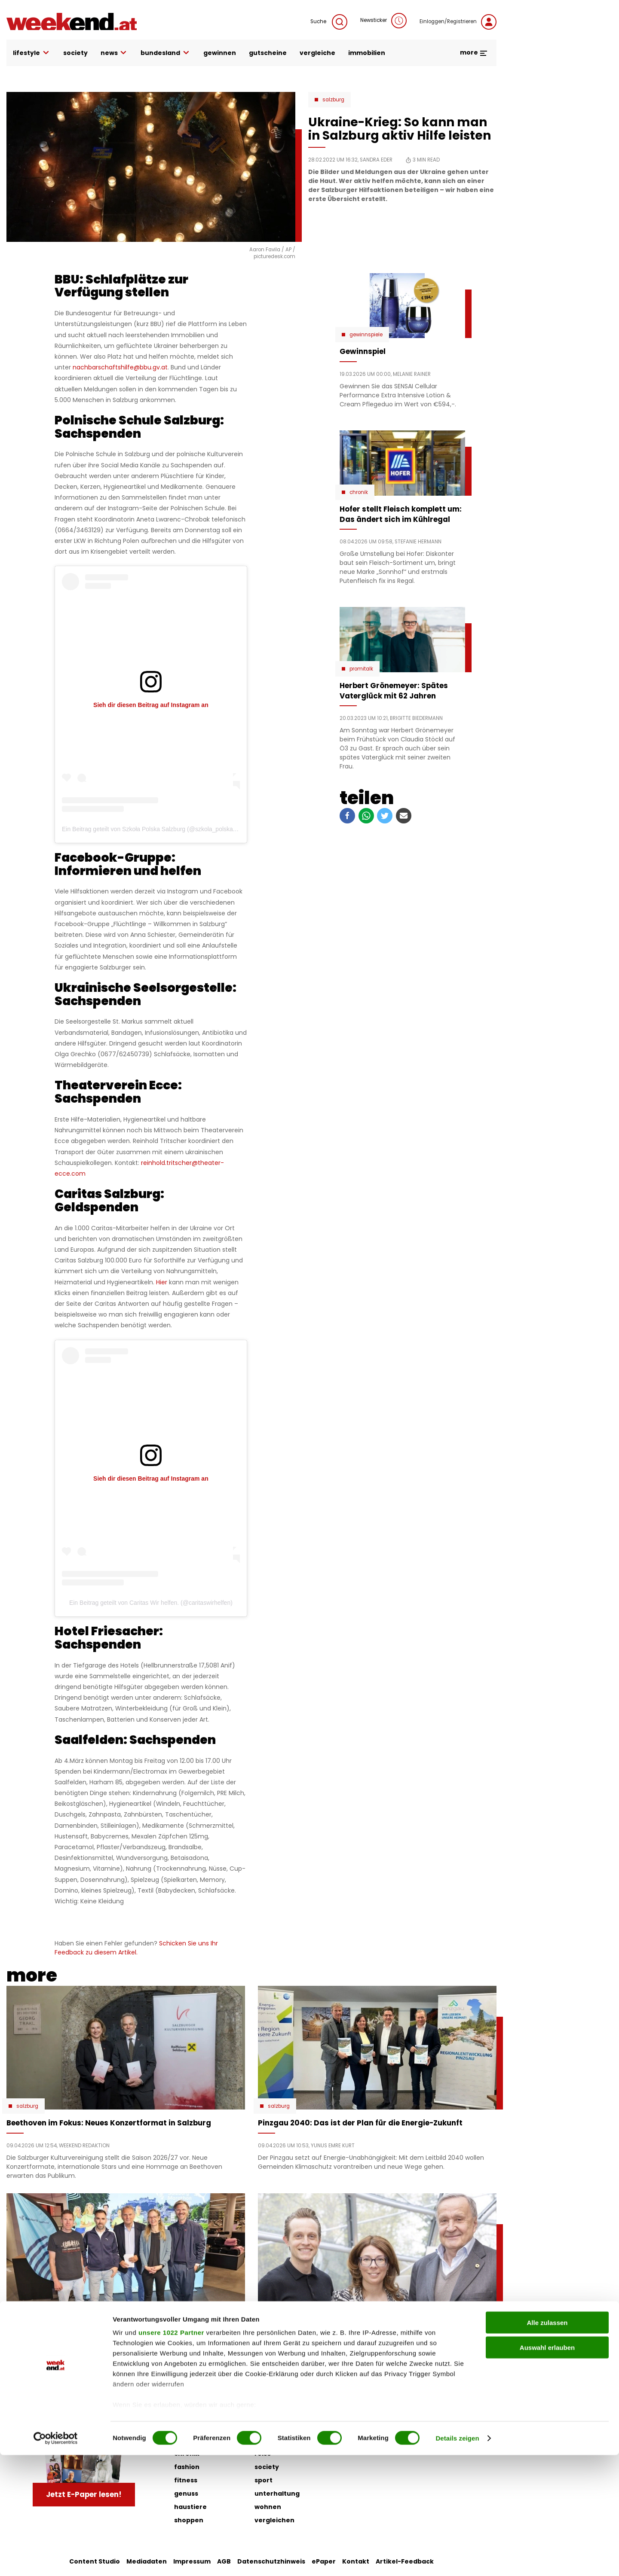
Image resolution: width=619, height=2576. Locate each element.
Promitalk (361, 668)
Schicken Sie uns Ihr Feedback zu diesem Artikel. (136, 1948)
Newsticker (383, 20)
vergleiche (317, 53)
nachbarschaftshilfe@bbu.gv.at (120, 367)
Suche (328, 22)
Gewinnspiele (366, 334)
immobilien (366, 53)
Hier (161, 1282)
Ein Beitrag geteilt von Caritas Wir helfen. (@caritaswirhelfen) (151, 1602)
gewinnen (219, 53)
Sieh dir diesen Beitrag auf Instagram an (150, 704)
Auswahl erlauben (547, 2468)
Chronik (358, 492)
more (474, 52)
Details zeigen (457, 2559)
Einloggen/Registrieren (458, 22)
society (75, 53)
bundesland (165, 53)
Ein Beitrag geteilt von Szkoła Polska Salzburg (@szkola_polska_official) (158, 829)
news (114, 53)
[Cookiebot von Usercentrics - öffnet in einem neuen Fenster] (55, 2559)
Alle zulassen (547, 2443)
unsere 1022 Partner (171, 2453)
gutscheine (268, 53)
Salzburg (333, 99)
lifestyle (31, 53)
